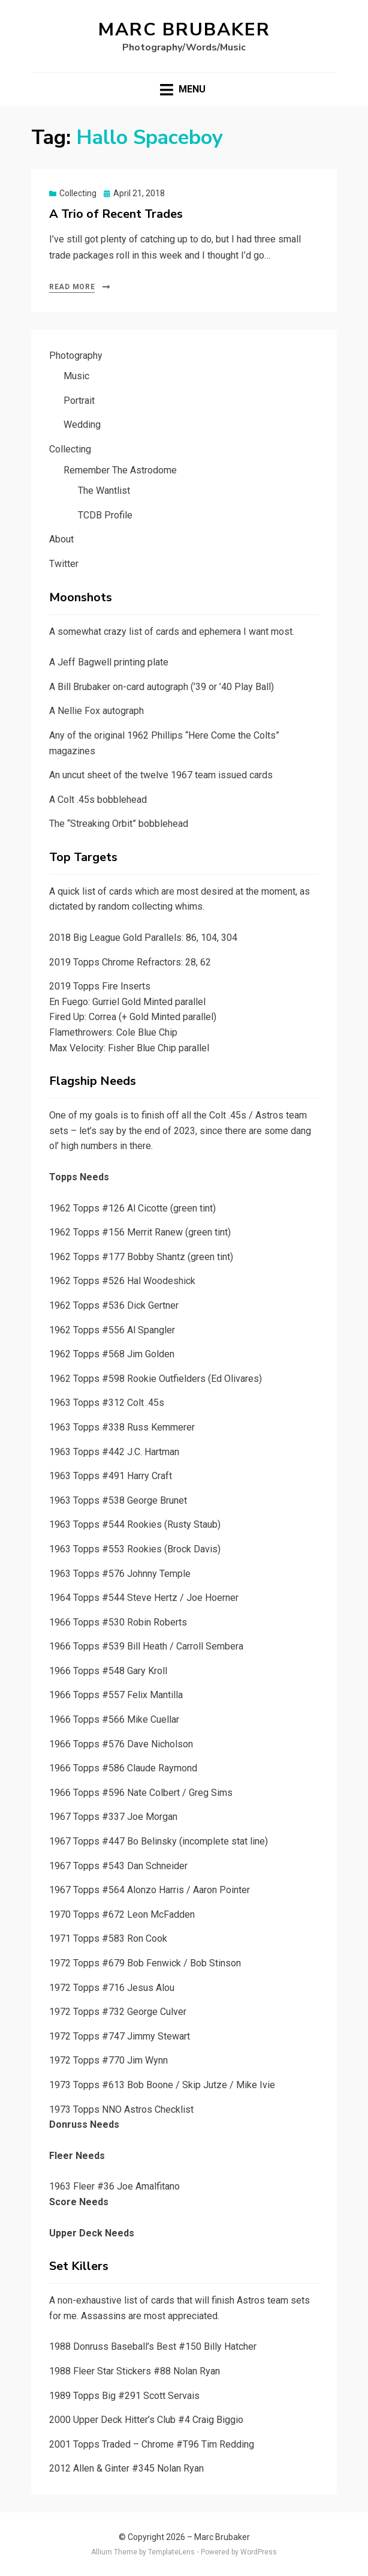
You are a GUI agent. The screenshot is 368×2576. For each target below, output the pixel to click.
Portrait (79, 400)
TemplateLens (171, 2552)
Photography (75, 355)
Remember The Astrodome (120, 470)
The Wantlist (104, 490)
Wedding (82, 424)
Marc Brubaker (184, 29)
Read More (72, 287)
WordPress (258, 2552)
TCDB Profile (105, 515)
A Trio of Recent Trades (116, 214)
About (61, 539)
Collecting (77, 193)
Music (76, 376)
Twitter (64, 563)
